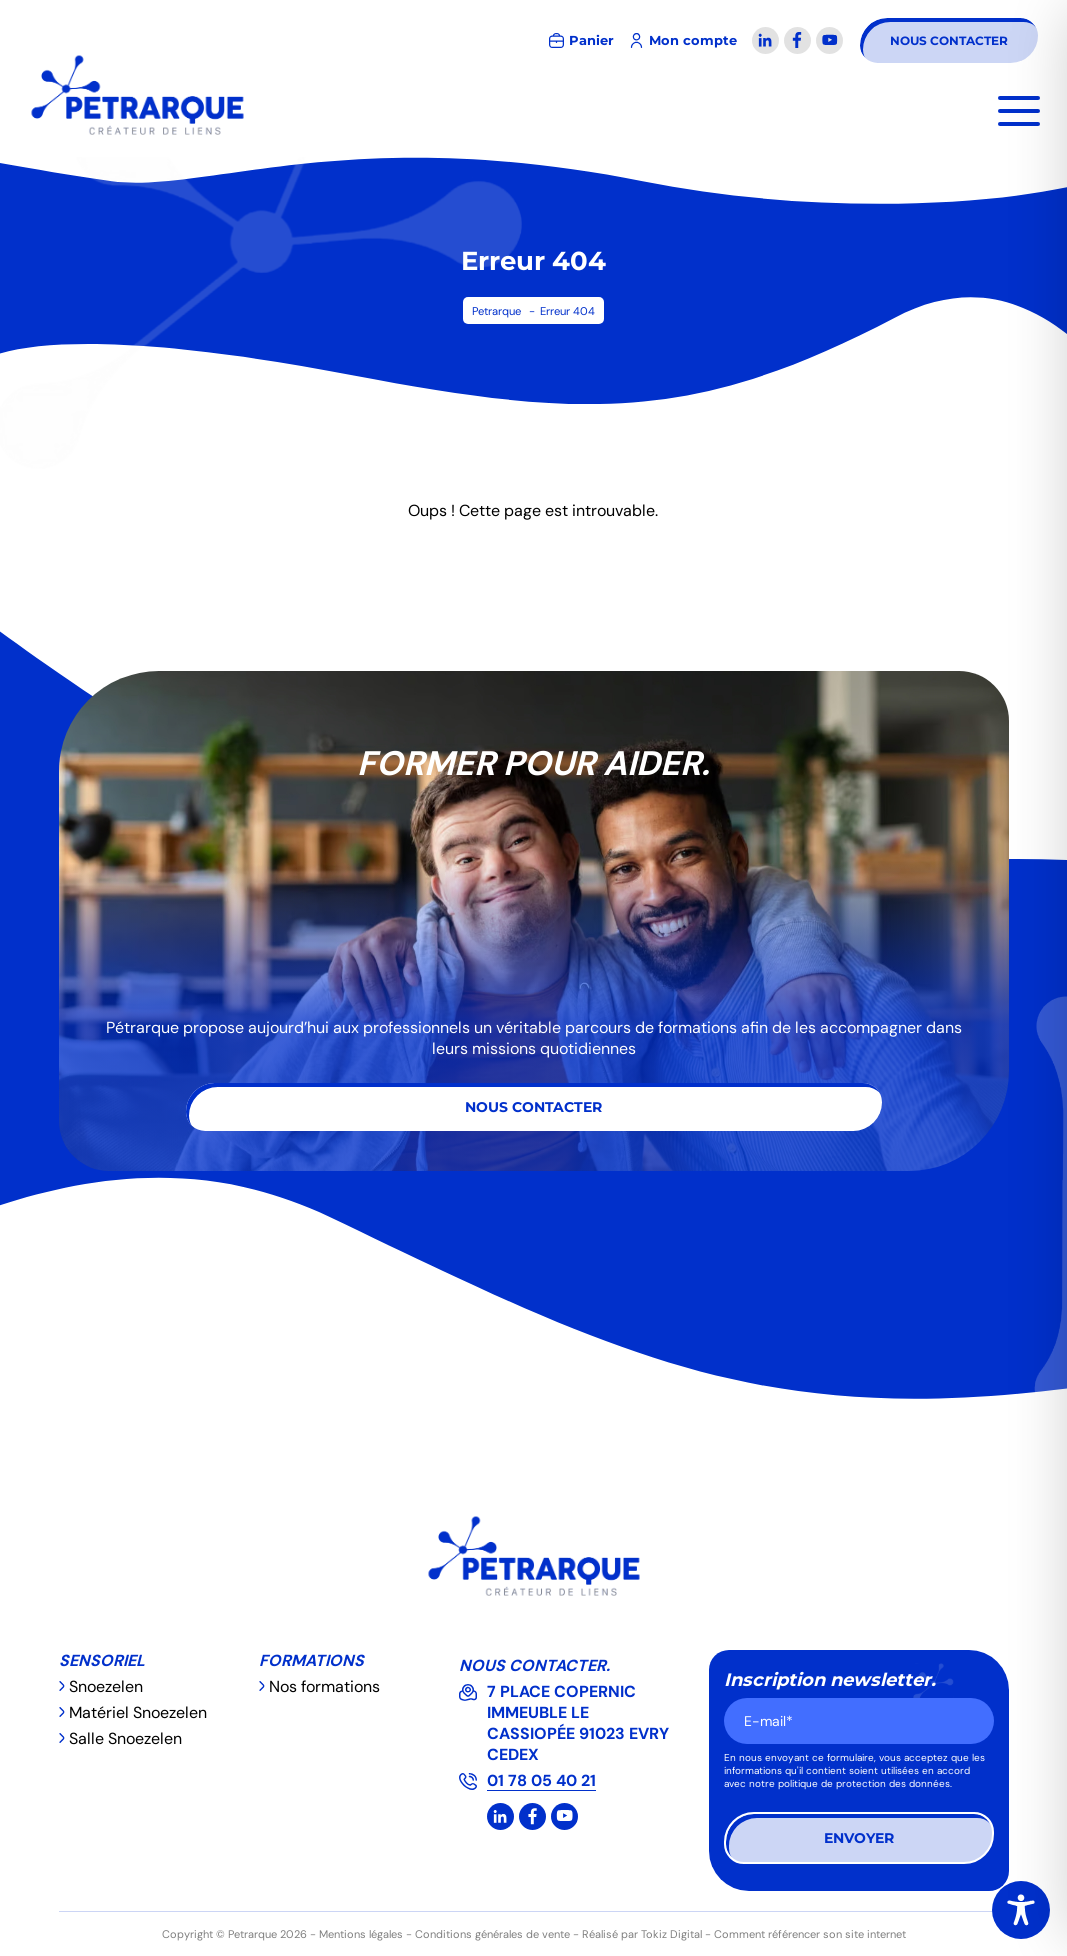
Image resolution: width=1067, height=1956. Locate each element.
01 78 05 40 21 (541, 1780)
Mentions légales (361, 1934)
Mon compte (693, 40)
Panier (591, 40)
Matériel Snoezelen (138, 1712)
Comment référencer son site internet (810, 1934)
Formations (311, 1660)
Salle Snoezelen (125, 1738)
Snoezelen (106, 1686)
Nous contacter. (534, 1665)
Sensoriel (102, 1660)
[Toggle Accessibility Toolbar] (1021, 1910)
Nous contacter (949, 40)
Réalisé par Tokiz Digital (642, 1934)
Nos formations (324, 1686)
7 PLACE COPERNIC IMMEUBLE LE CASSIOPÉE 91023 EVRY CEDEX (578, 1723)
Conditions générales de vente (492, 1934)
